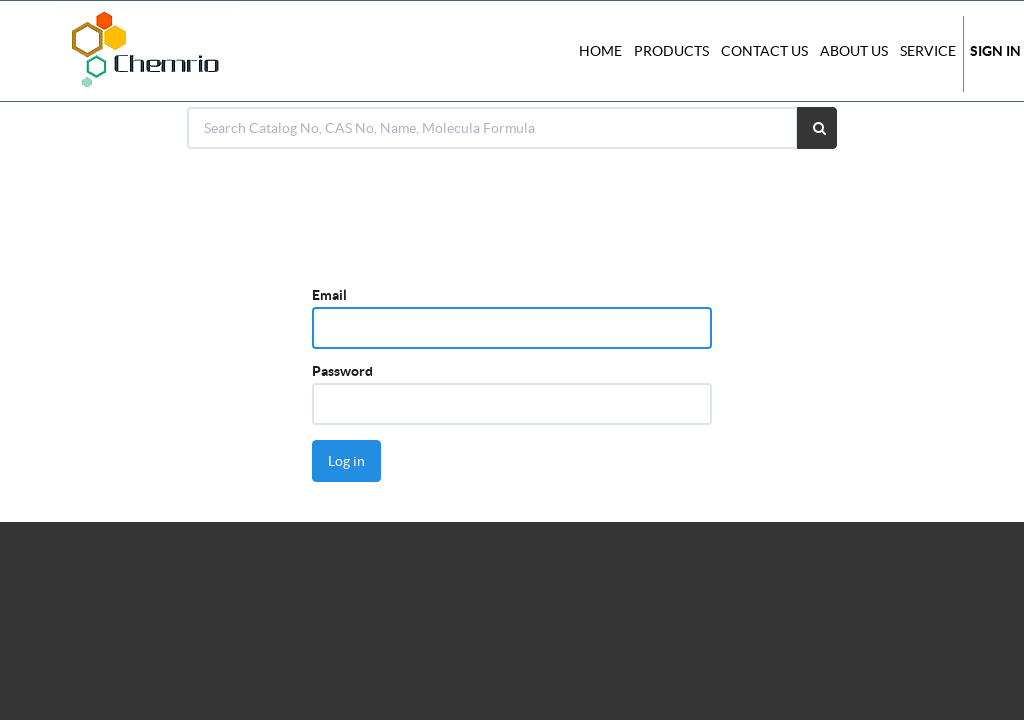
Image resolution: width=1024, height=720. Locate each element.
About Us (854, 51)
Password (342, 371)
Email (329, 295)
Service (928, 51)
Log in (346, 461)
